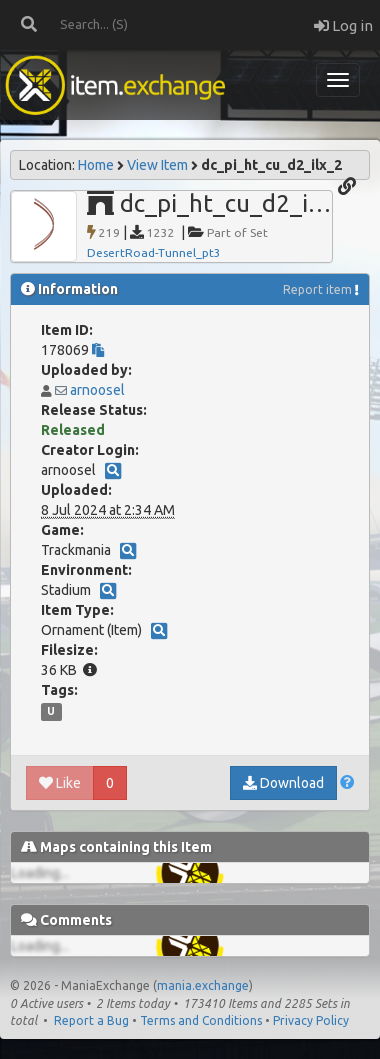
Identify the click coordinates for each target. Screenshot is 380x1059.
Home (96, 165)
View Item (157, 165)
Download (283, 783)
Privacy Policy (311, 1020)
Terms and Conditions (201, 1020)
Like (60, 783)
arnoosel (97, 390)
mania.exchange (203, 985)
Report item (317, 289)
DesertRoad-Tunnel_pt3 (154, 252)
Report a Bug (91, 1020)
